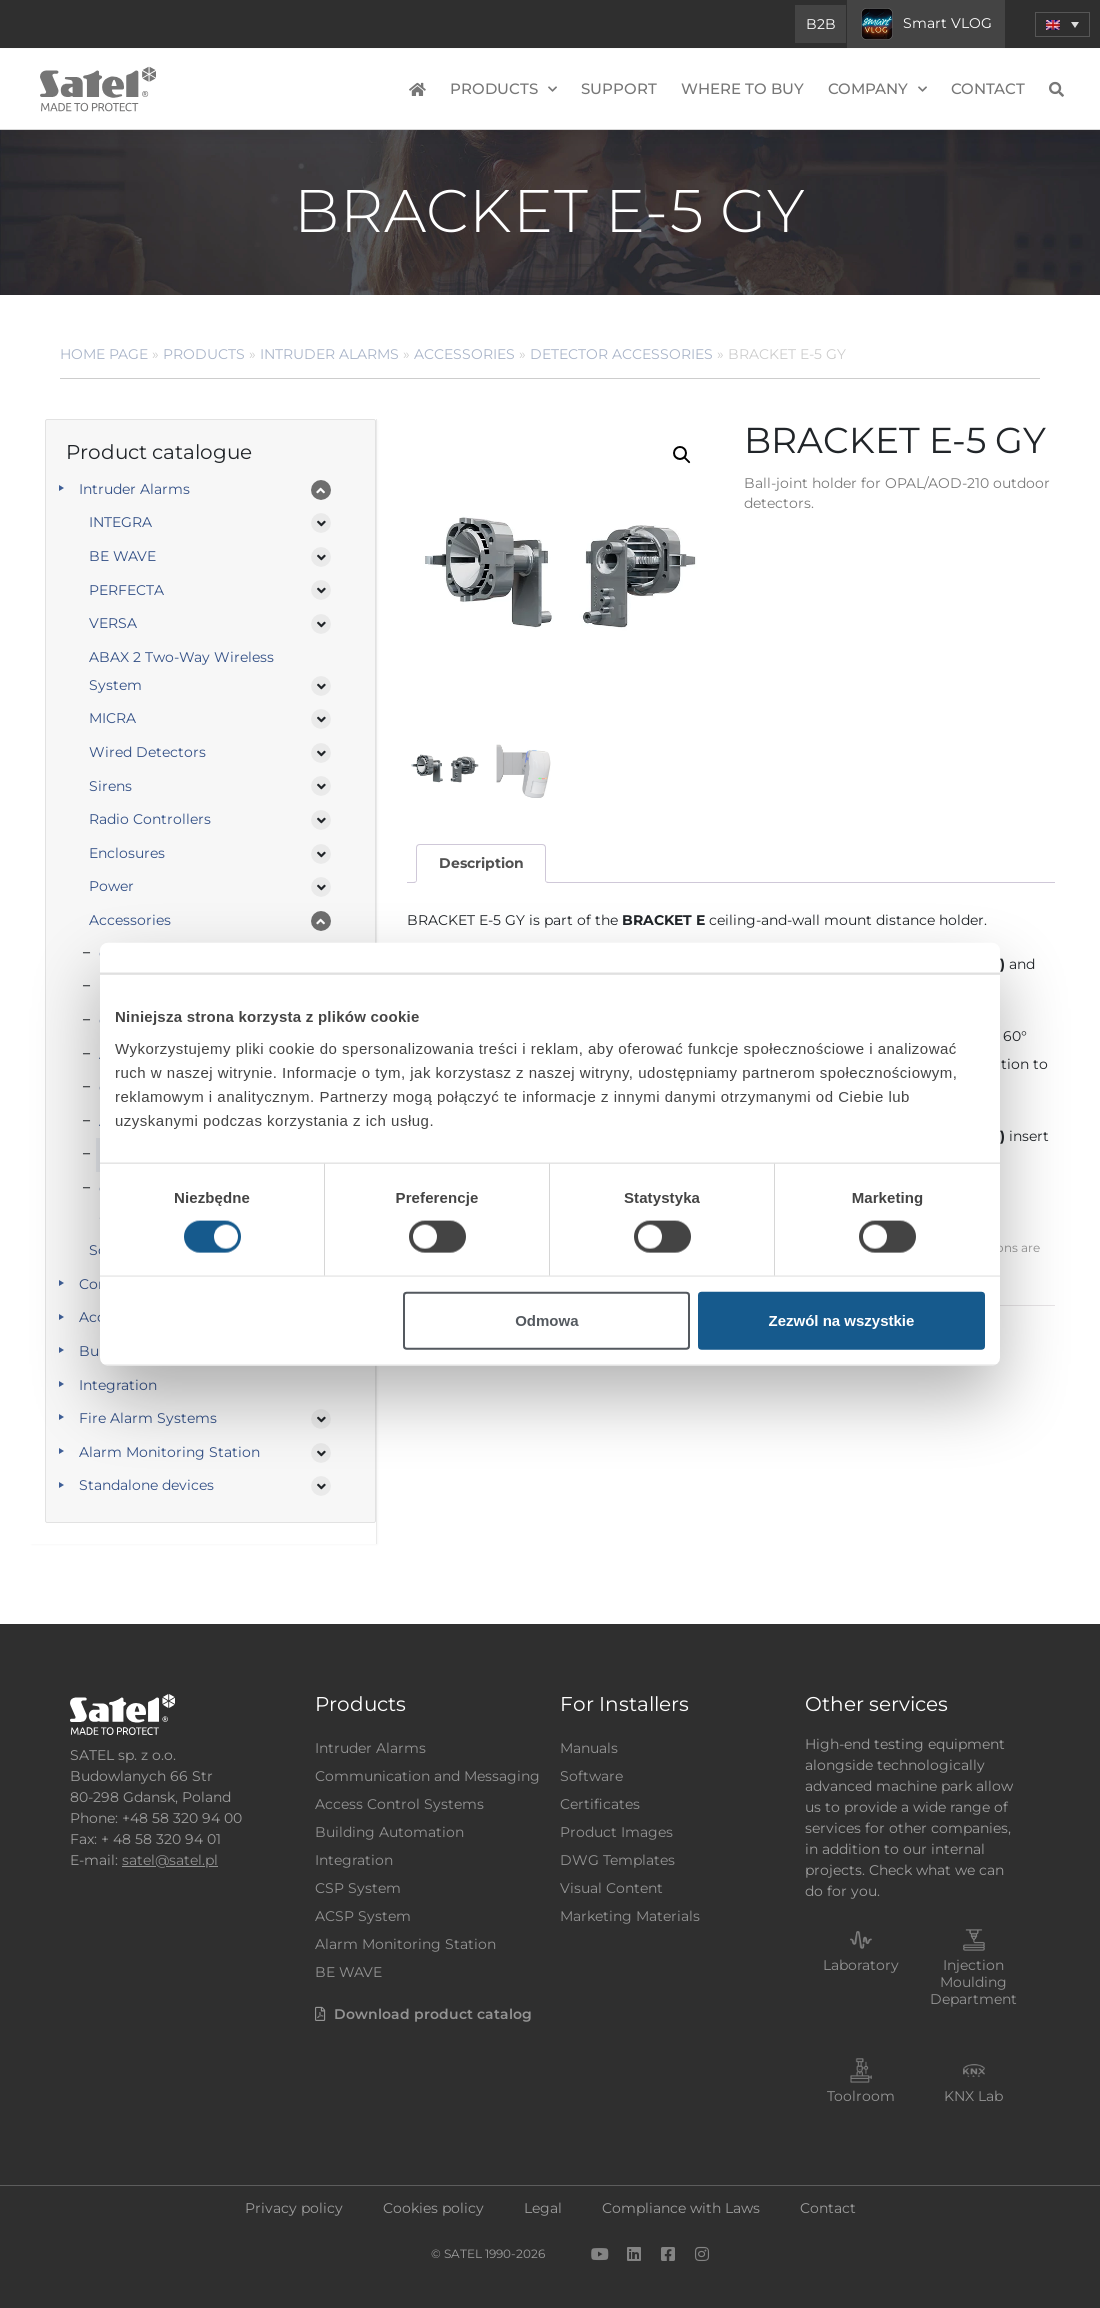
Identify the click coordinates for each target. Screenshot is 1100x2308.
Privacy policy (294, 2208)
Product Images (616, 1832)
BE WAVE (122, 556)
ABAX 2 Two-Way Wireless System (181, 671)
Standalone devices (146, 1485)
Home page (104, 354)
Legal (543, 2208)
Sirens (110, 786)
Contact (988, 88)
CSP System (358, 1888)
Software (591, 1776)
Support (619, 88)
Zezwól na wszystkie (842, 1319)
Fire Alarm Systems (148, 1418)
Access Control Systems (399, 1804)
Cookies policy (433, 2208)
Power (111, 886)
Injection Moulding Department (973, 1982)
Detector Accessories (621, 354)
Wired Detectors (147, 752)
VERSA (113, 623)
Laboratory (861, 1965)
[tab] (481, 863)
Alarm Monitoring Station (169, 1452)
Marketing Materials (630, 1916)
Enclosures (127, 853)
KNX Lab (973, 2096)
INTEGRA (120, 522)
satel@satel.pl (170, 1860)
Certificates (600, 1804)
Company (877, 89)
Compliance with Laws (681, 2208)
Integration (118, 1385)
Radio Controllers (150, 819)
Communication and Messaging (427, 1776)
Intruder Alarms (329, 354)
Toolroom (861, 2096)
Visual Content (611, 1888)
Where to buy (742, 88)
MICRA (112, 718)
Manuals (589, 1748)
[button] (1062, 24)
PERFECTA (126, 590)
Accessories (464, 354)
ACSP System (363, 1916)
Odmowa (546, 1319)
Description (481, 863)
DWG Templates (617, 1860)
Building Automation (389, 1832)
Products (503, 89)
